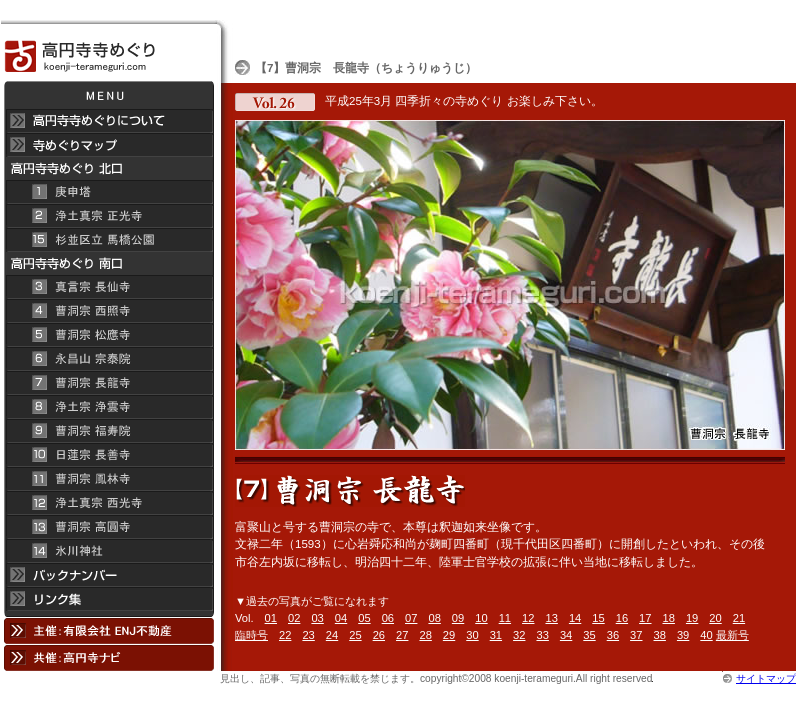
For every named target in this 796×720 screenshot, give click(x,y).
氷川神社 (108, 551)
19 (692, 618)
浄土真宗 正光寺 (108, 216)
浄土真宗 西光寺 (108, 503)
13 (551, 618)
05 (364, 618)
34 (566, 635)
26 (379, 635)
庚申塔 (108, 192)
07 (411, 618)
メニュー (108, 95)
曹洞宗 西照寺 (108, 311)
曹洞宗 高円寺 (108, 527)
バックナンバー (108, 575)
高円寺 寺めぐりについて (108, 121)
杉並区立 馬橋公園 (108, 240)
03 (317, 618)
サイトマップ (766, 678)
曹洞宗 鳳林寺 (108, 479)
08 (434, 618)
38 (660, 635)
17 (645, 618)
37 (636, 635)
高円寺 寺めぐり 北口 (108, 168)
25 (355, 635)
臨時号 (251, 635)
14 (575, 618)
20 (715, 618)
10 (481, 618)
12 (528, 618)
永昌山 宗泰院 (108, 359)
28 (425, 635)
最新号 (732, 635)
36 (613, 635)
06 (388, 618)
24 (332, 635)
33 (542, 635)
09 (458, 618)
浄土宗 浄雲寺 (108, 407)
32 (519, 635)
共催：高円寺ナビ (108, 657)
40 (706, 635)
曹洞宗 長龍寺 (108, 383)
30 (472, 635)
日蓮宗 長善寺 (108, 455)
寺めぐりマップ (108, 145)
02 (294, 618)
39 (683, 635)
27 (402, 635)
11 (505, 618)
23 (308, 635)
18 (669, 618)
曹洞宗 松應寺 (108, 335)
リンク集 (108, 602)
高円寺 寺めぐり (108, 50)
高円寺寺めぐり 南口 (108, 263)
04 (341, 618)
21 (739, 618)
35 (589, 635)
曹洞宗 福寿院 (108, 431)
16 (622, 618)
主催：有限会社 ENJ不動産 (108, 630)
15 (598, 618)
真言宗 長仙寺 (108, 287)
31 (496, 635)
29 (449, 635)
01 (271, 618)
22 (285, 635)
